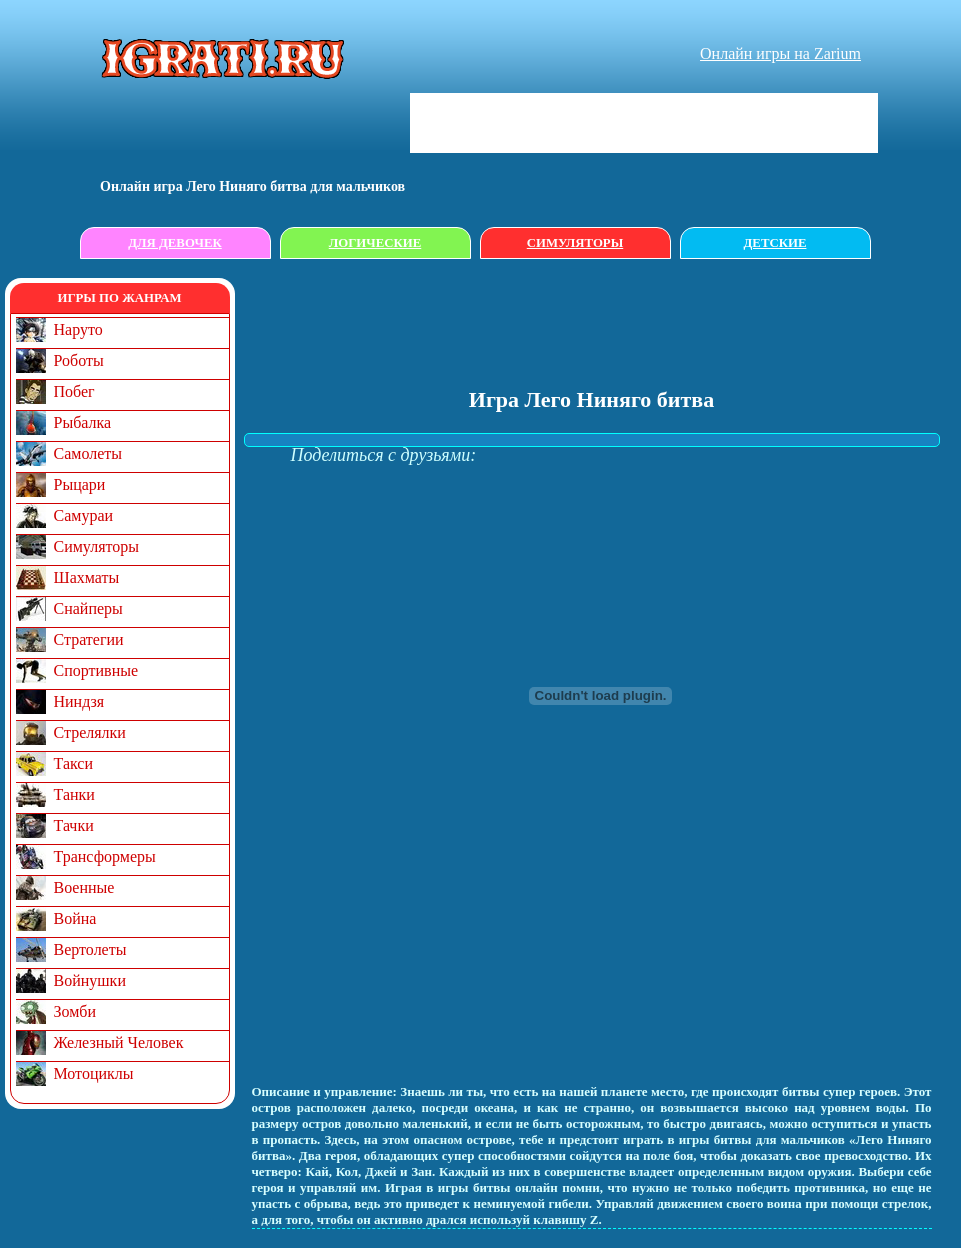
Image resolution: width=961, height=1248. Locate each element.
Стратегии (89, 639)
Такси (74, 763)
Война (75, 918)
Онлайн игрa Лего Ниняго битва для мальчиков (252, 186)
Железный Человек (119, 1042)
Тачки (74, 825)
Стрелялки (90, 732)
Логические (375, 243)
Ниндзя (79, 701)
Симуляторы (575, 243)
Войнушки (90, 980)
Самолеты (88, 453)
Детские (775, 243)
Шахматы (87, 577)
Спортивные (96, 670)
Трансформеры (105, 856)
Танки (74, 794)
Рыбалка (83, 422)
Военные (84, 887)
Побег (74, 391)
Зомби (75, 1011)
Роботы (79, 360)
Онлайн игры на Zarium (780, 53)
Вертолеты (90, 949)
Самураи (84, 515)
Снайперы (88, 608)
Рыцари (80, 484)
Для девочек (175, 243)
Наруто (78, 329)
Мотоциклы (94, 1073)
